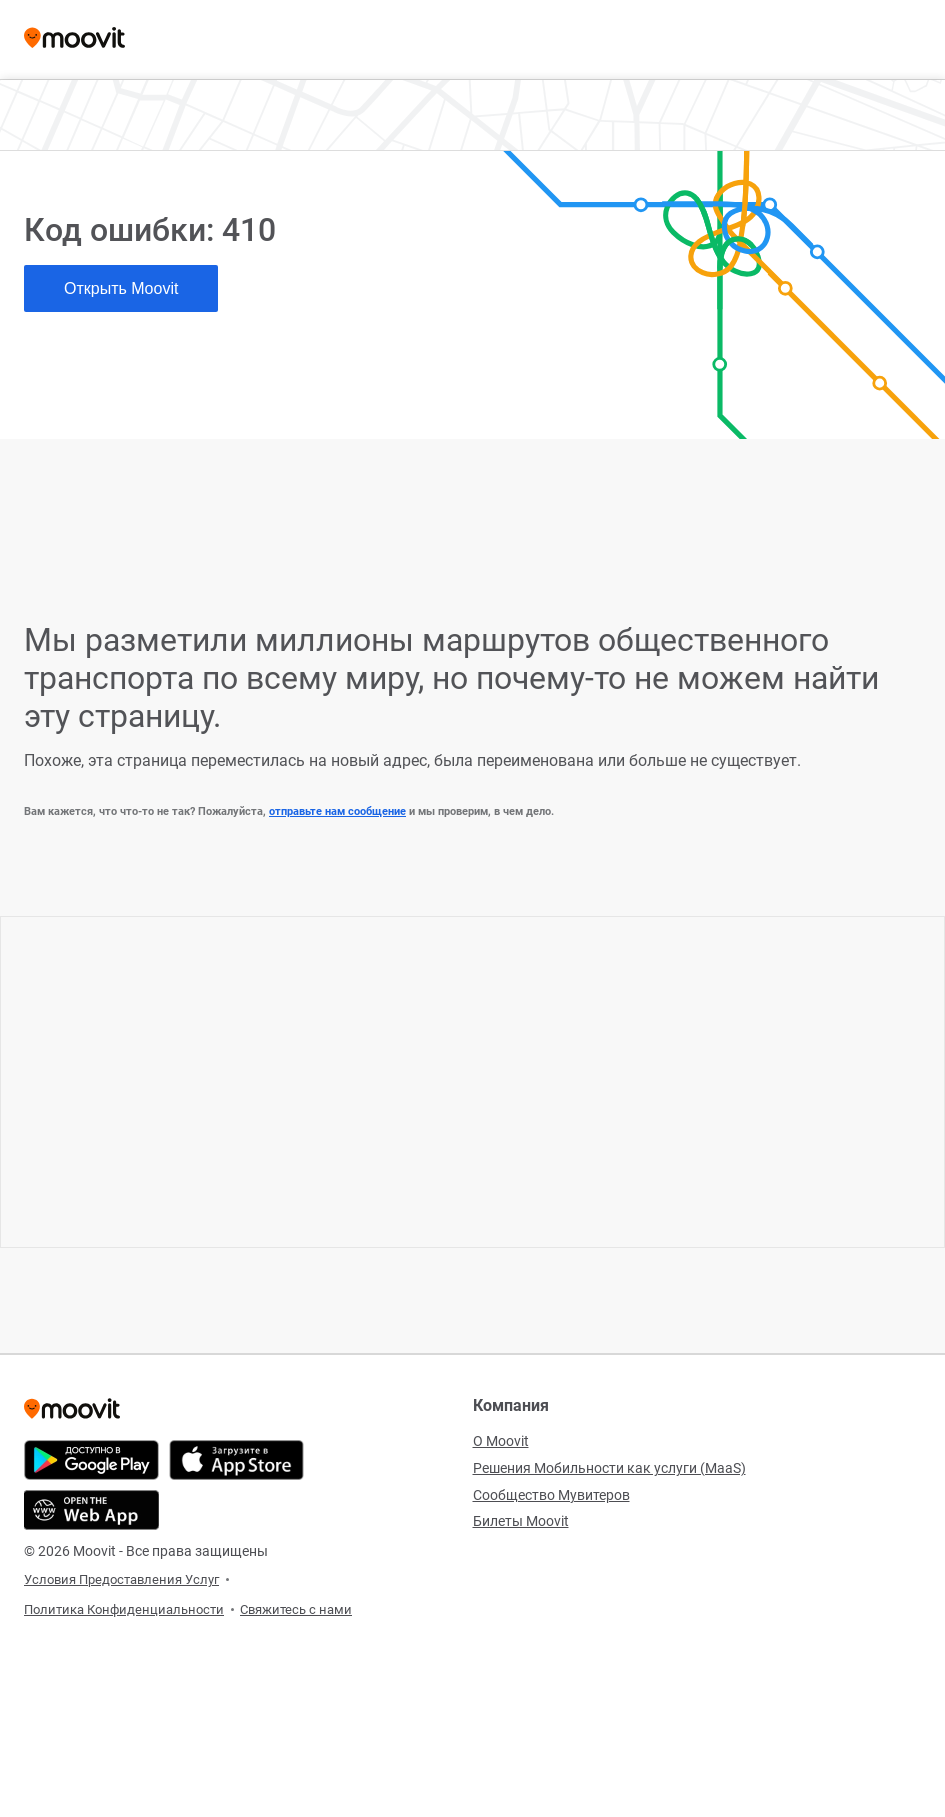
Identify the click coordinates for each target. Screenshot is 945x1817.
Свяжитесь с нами (296, 1609)
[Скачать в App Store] (236, 1460)
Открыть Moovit (121, 288)
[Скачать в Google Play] (91, 1460)
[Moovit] (74, 39)
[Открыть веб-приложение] (91, 1510)
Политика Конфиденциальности (124, 1609)
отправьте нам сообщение (337, 811)
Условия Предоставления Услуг (121, 1579)
